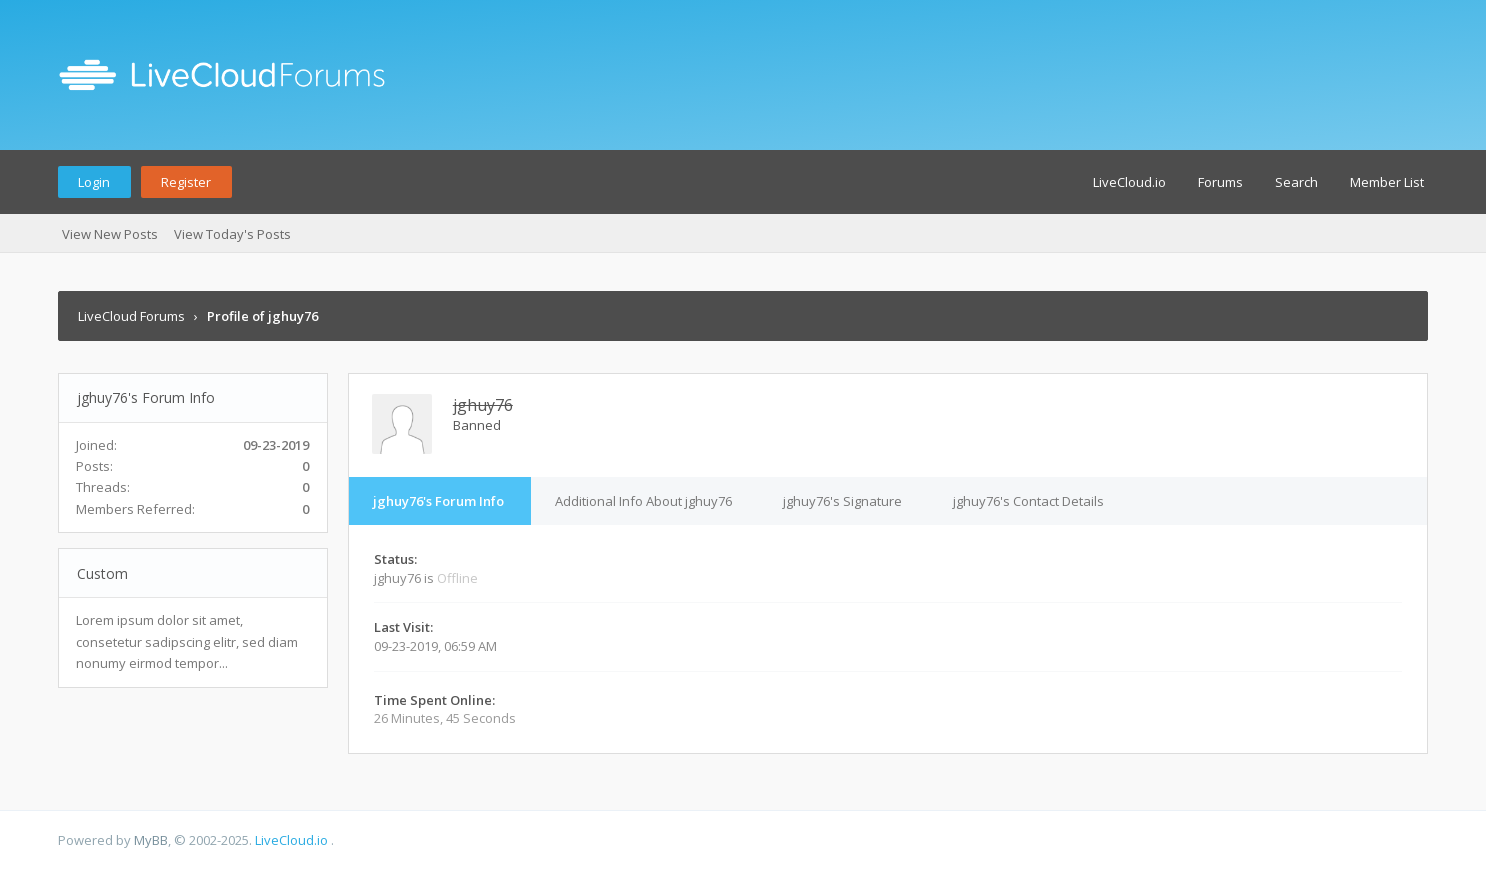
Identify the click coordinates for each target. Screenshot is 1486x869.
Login (94, 182)
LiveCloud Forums (131, 316)
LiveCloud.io (1129, 182)
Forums (1220, 182)
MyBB (151, 840)
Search (1296, 182)
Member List (1387, 182)
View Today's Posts (232, 234)
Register (186, 182)
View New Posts (110, 234)
